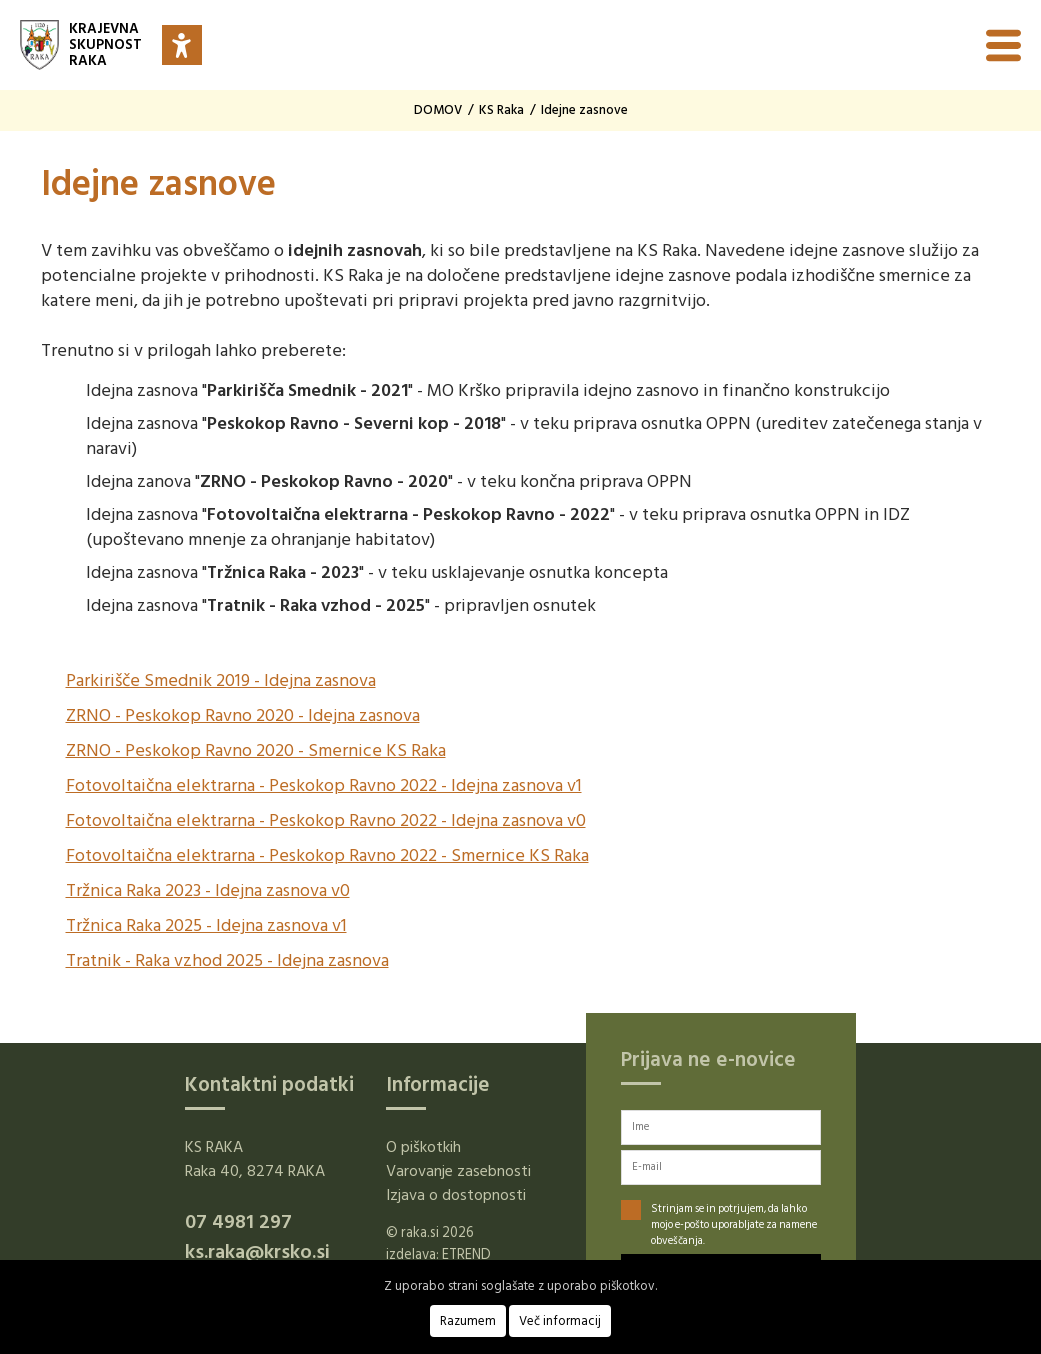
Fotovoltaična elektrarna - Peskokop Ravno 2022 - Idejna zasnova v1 (324, 785)
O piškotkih (423, 1147)
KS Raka (501, 110)
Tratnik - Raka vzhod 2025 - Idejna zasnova (227, 960)
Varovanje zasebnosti (458, 1171)
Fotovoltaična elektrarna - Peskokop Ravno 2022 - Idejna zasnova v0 (326, 820)
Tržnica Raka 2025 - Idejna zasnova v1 (206, 925)
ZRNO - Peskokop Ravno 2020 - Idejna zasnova (243, 715)
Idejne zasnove (584, 110)
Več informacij (560, 1321)
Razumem (468, 1321)
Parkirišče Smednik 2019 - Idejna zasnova (221, 680)
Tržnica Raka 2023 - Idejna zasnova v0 (208, 890)
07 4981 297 (238, 1222)
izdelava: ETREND (438, 1254)
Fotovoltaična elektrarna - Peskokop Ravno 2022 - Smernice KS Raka (327, 855)
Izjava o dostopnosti (456, 1195)
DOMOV (438, 110)
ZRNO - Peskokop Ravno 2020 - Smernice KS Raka (256, 750)
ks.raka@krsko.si (257, 1252)
